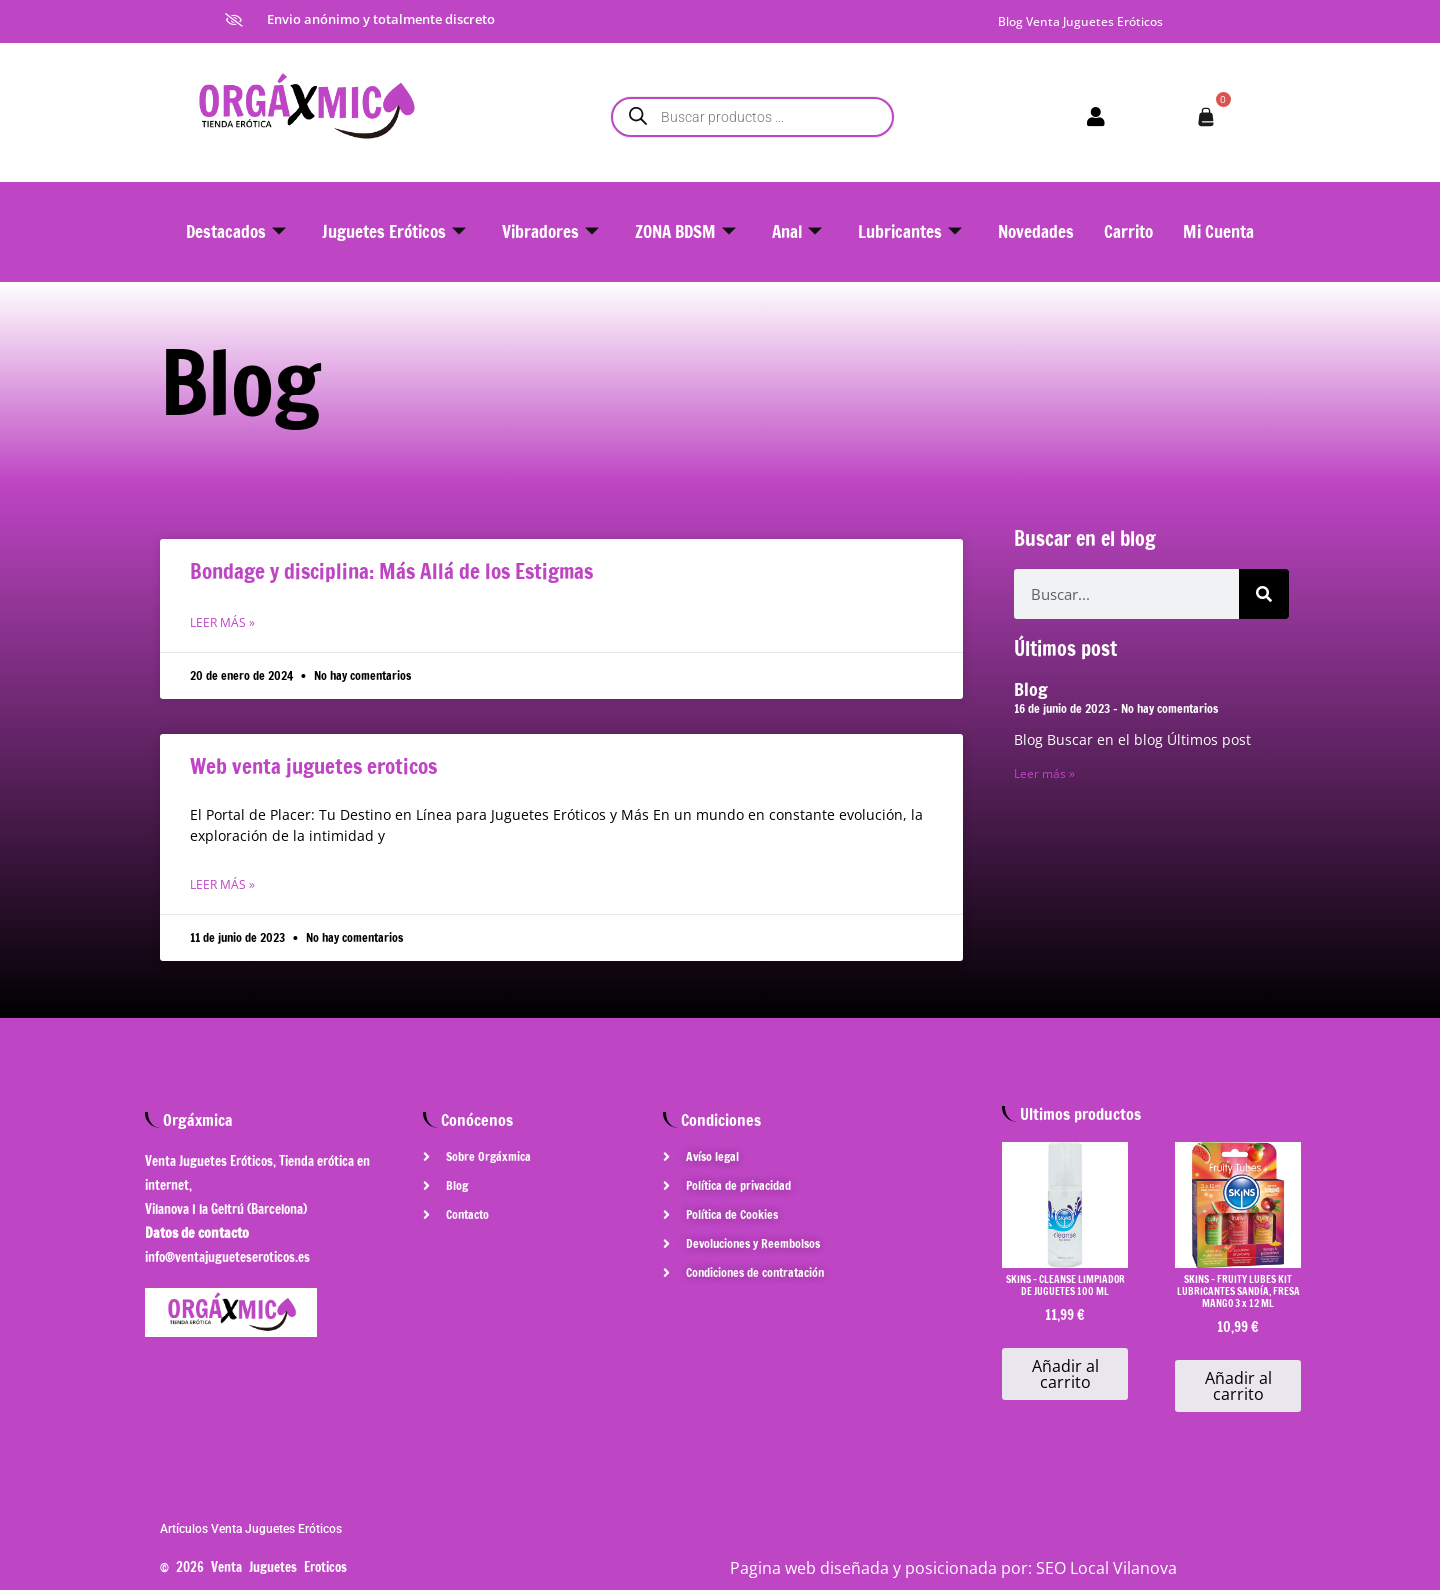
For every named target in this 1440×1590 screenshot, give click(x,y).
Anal (797, 231)
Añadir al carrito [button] (1065, 1374)
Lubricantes (910, 231)
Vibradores (550, 231)
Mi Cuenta (1218, 231)
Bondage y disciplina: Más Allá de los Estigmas (391, 571)
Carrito (1128, 231)
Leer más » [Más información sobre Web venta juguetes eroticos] (222, 884)
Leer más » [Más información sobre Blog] (1044, 773)
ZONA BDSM (685, 231)
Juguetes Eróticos (394, 231)
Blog (1031, 689)
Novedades (1036, 231)
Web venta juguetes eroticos (313, 766)
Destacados (236, 231)
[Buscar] (1264, 594)
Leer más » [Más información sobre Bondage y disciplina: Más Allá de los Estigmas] (222, 622)
